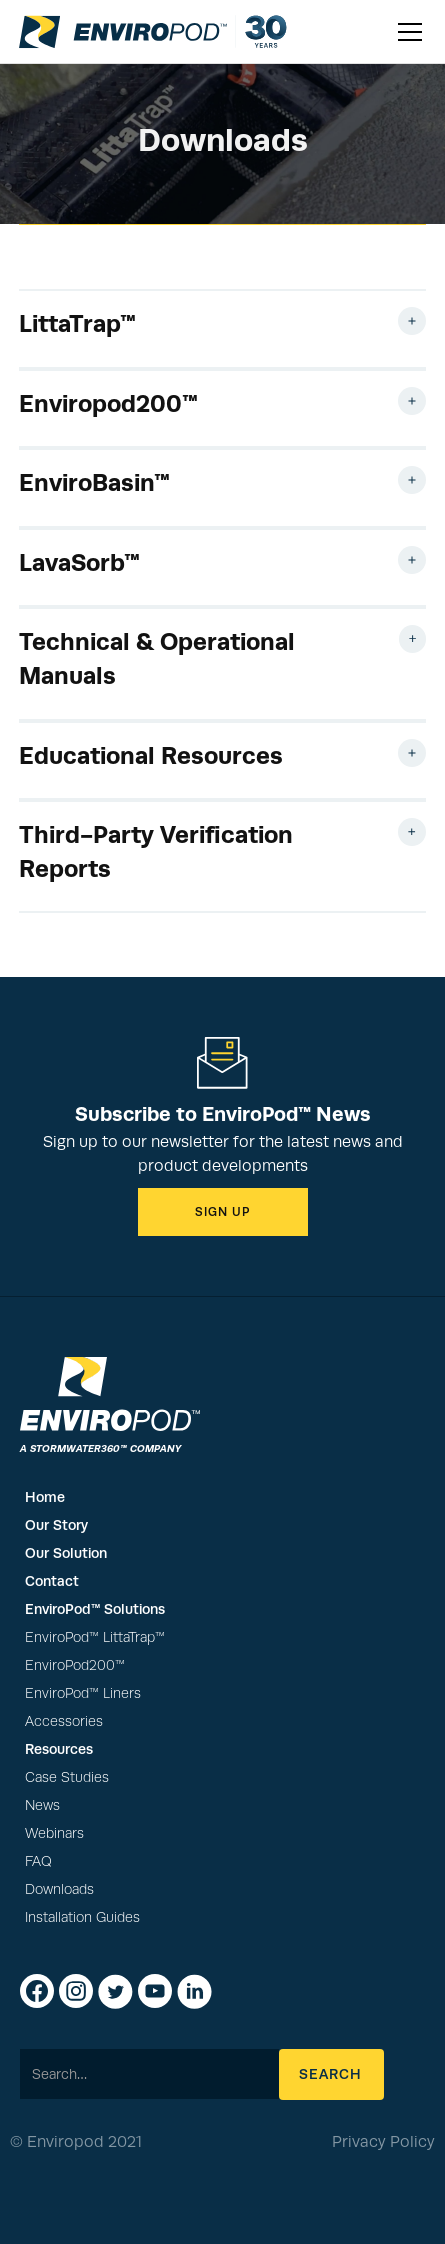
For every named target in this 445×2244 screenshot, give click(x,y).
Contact (52, 1581)
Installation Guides (82, 1917)
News (42, 1805)
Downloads (59, 1889)
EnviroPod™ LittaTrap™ (95, 1637)
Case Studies (67, 1777)
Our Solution (66, 1553)
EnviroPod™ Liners (83, 1693)
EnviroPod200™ (75, 1665)
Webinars (54, 1833)
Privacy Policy (383, 2142)
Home (45, 1497)
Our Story (56, 1525)
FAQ (38, 1861)
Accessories (64, 1721)
